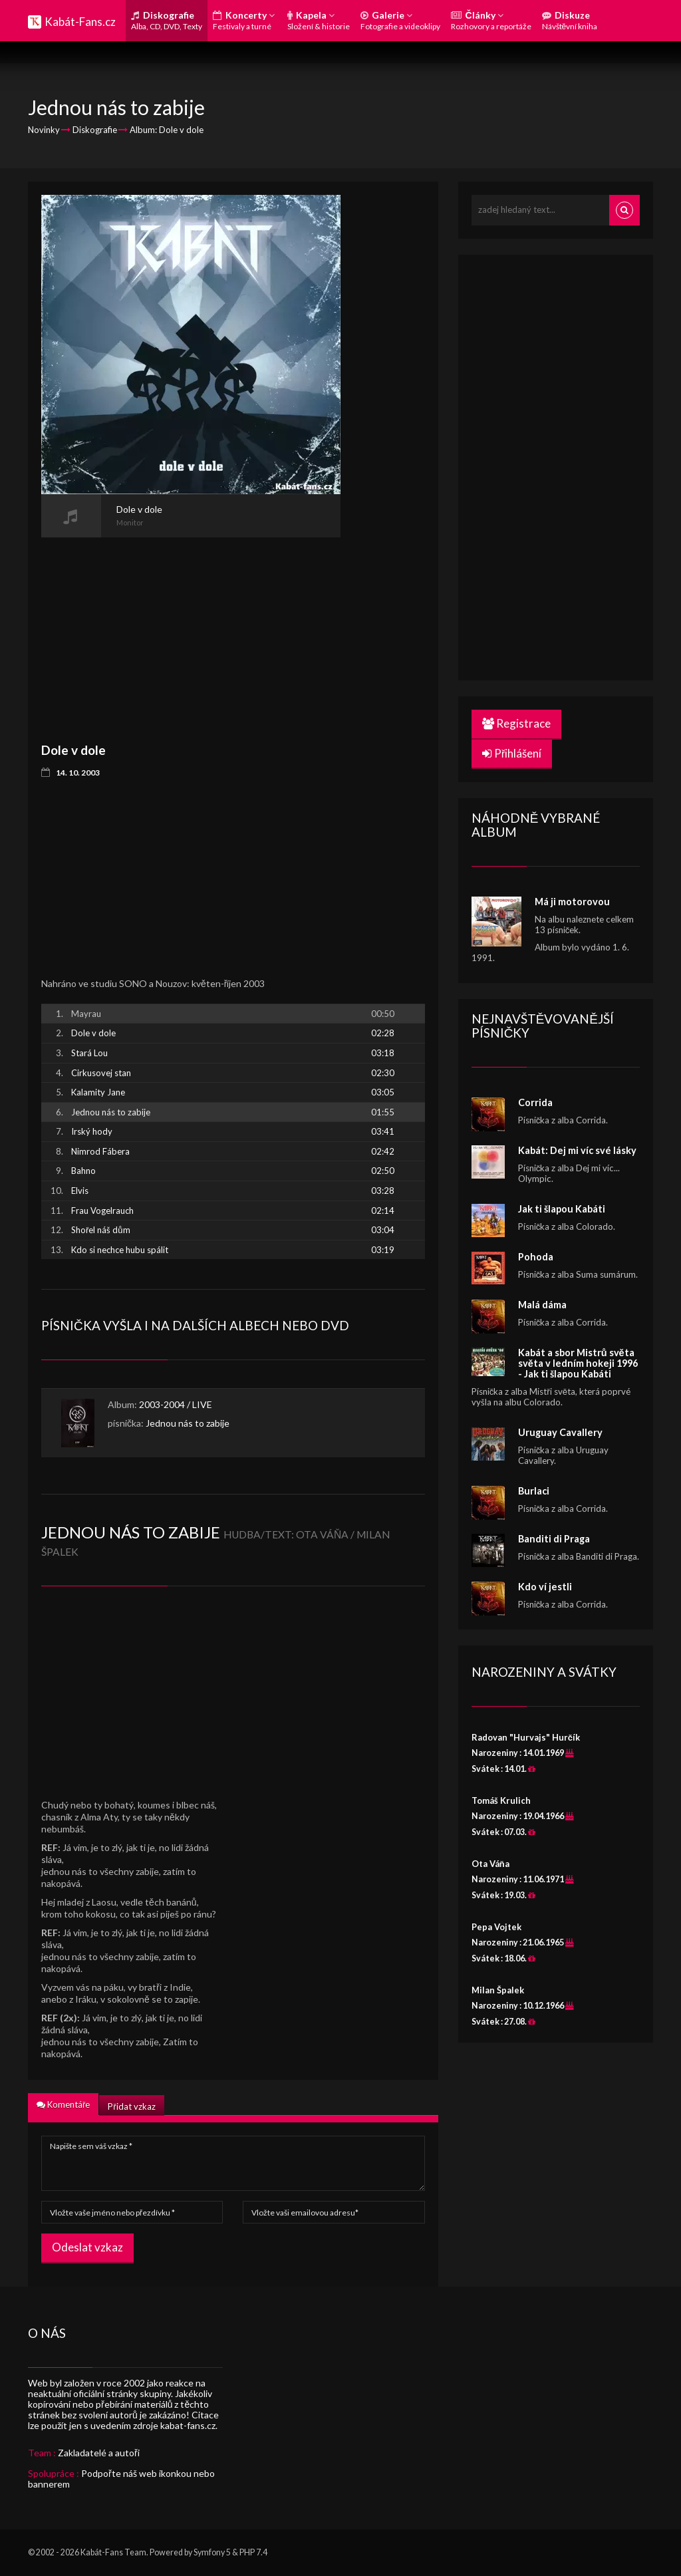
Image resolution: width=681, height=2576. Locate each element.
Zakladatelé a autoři (99, 2452)
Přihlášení (512, 753)
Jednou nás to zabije (187, 1423)
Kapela (318, 20)
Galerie (400, 20)
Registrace (516, 723)
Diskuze (570, 20)
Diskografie (166, 20)
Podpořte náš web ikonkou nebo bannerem (121, 2479)
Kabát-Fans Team (113, 2552)
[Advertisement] (190, 630)
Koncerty (244, 20)
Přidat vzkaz (131, 2106)
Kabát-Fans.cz (80, 22)
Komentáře (63, 2104)
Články (491, 20)
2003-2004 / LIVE (175, 1404)
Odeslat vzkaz (87, 2247)
